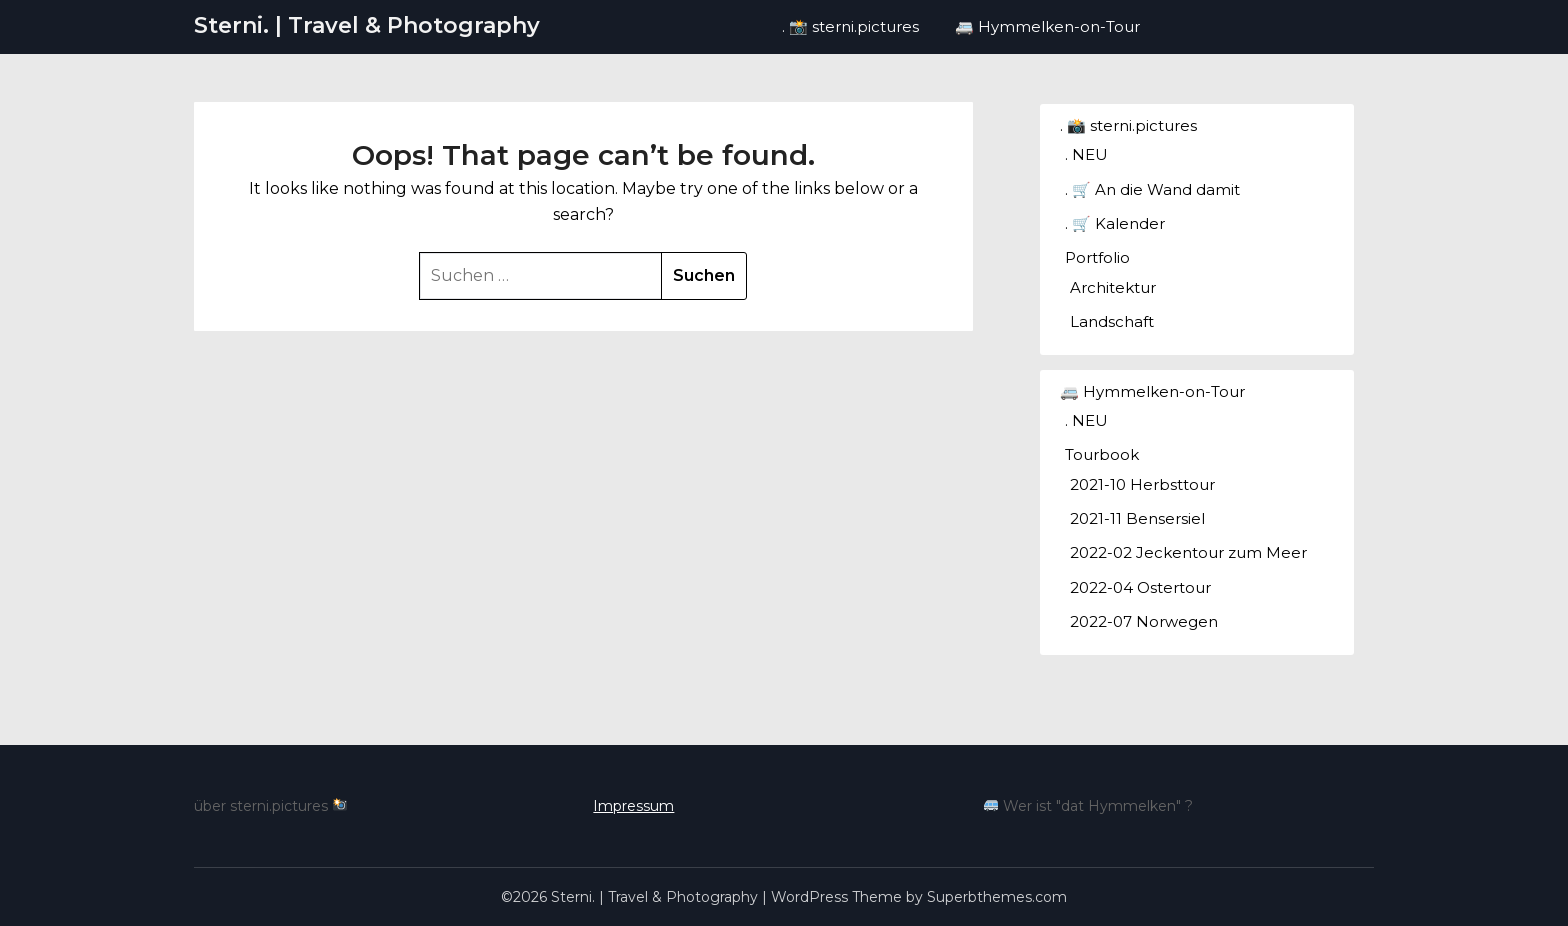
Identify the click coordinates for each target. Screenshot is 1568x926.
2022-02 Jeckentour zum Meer (1188, 552)
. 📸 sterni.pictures (850, 26)
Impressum (633, 806)
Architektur (1113, 287)
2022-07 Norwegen (1144, 621)
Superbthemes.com (997, 897)
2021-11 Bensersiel (1137, 518)
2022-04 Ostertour (1140, 587)
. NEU (1086, 154)
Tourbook (1102, 454)
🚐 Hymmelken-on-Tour (1047, 26)
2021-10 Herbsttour (1142, 484)
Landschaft (1112, 321)
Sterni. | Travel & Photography (367, 25)
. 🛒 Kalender (1115, 223)
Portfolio (1097, 257)
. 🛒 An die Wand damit (1152, 189)
